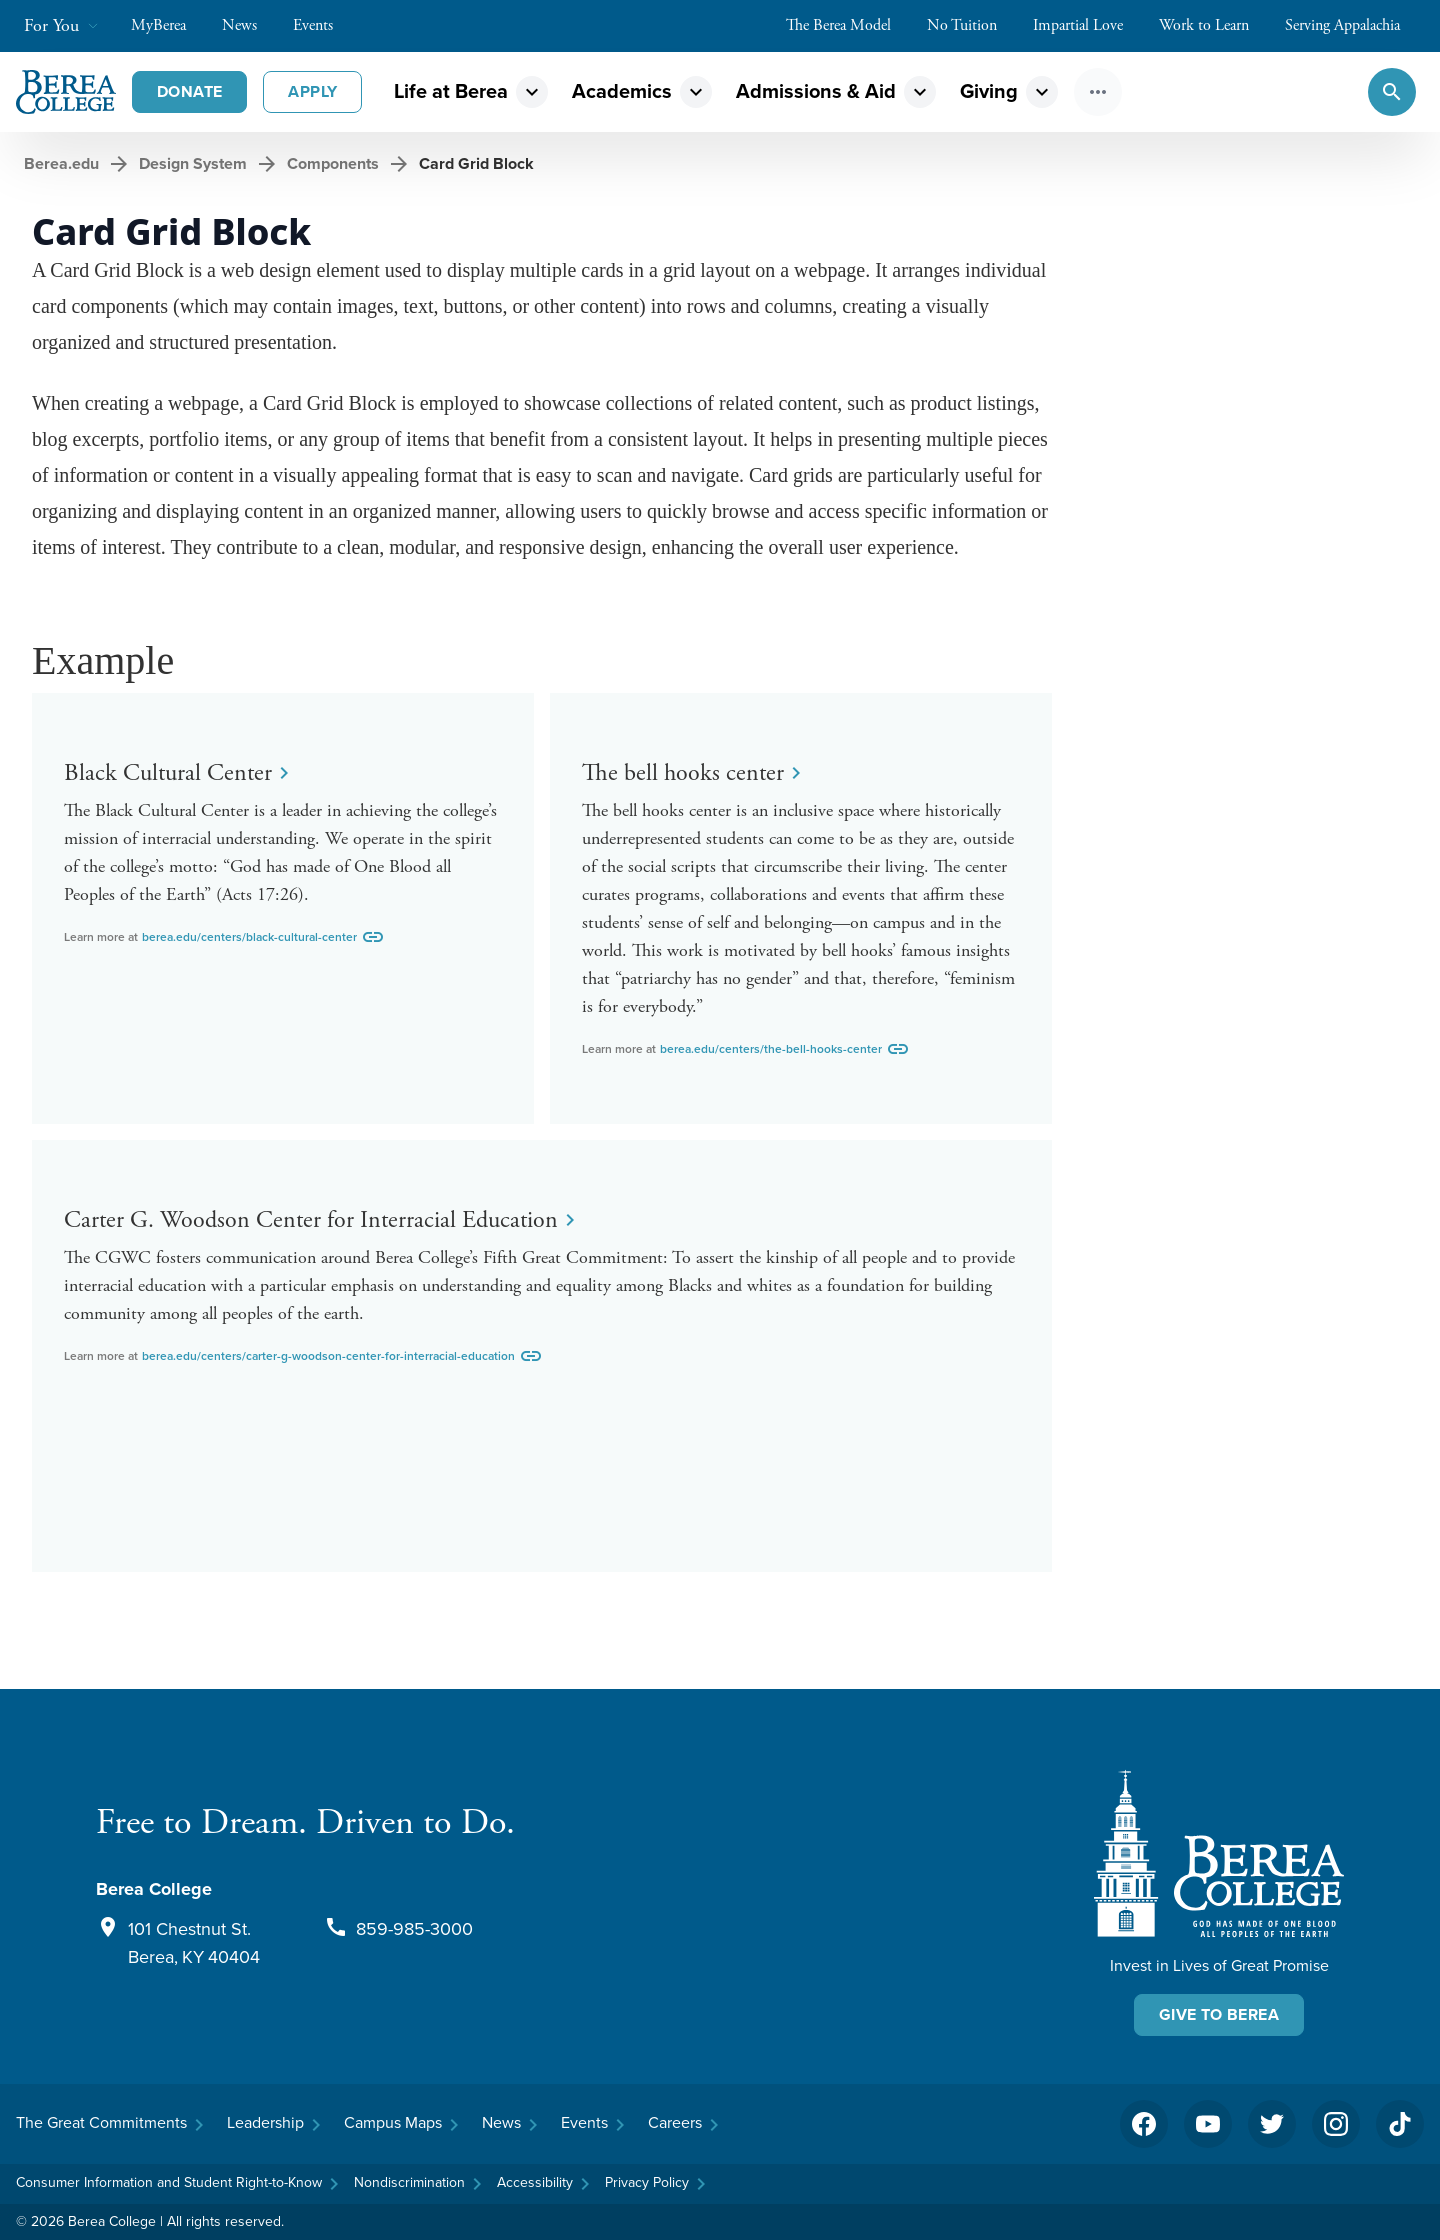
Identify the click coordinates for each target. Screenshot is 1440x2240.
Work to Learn (1214, 25)
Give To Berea (1219, 2014)
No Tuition (972, 25)
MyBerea (168, 25)
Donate (189, 91)
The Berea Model (848, 25)
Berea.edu (61, 163)
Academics (622, 91)
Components (333, 163)
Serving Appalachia (1352, 25)
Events (323, 25)
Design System (193, 163)
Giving (989, 91)
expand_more (532, 92)
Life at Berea (451, 91)
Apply (312, 91)
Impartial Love (1088, 25)
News (249, 25)
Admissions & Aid (816, 91)
